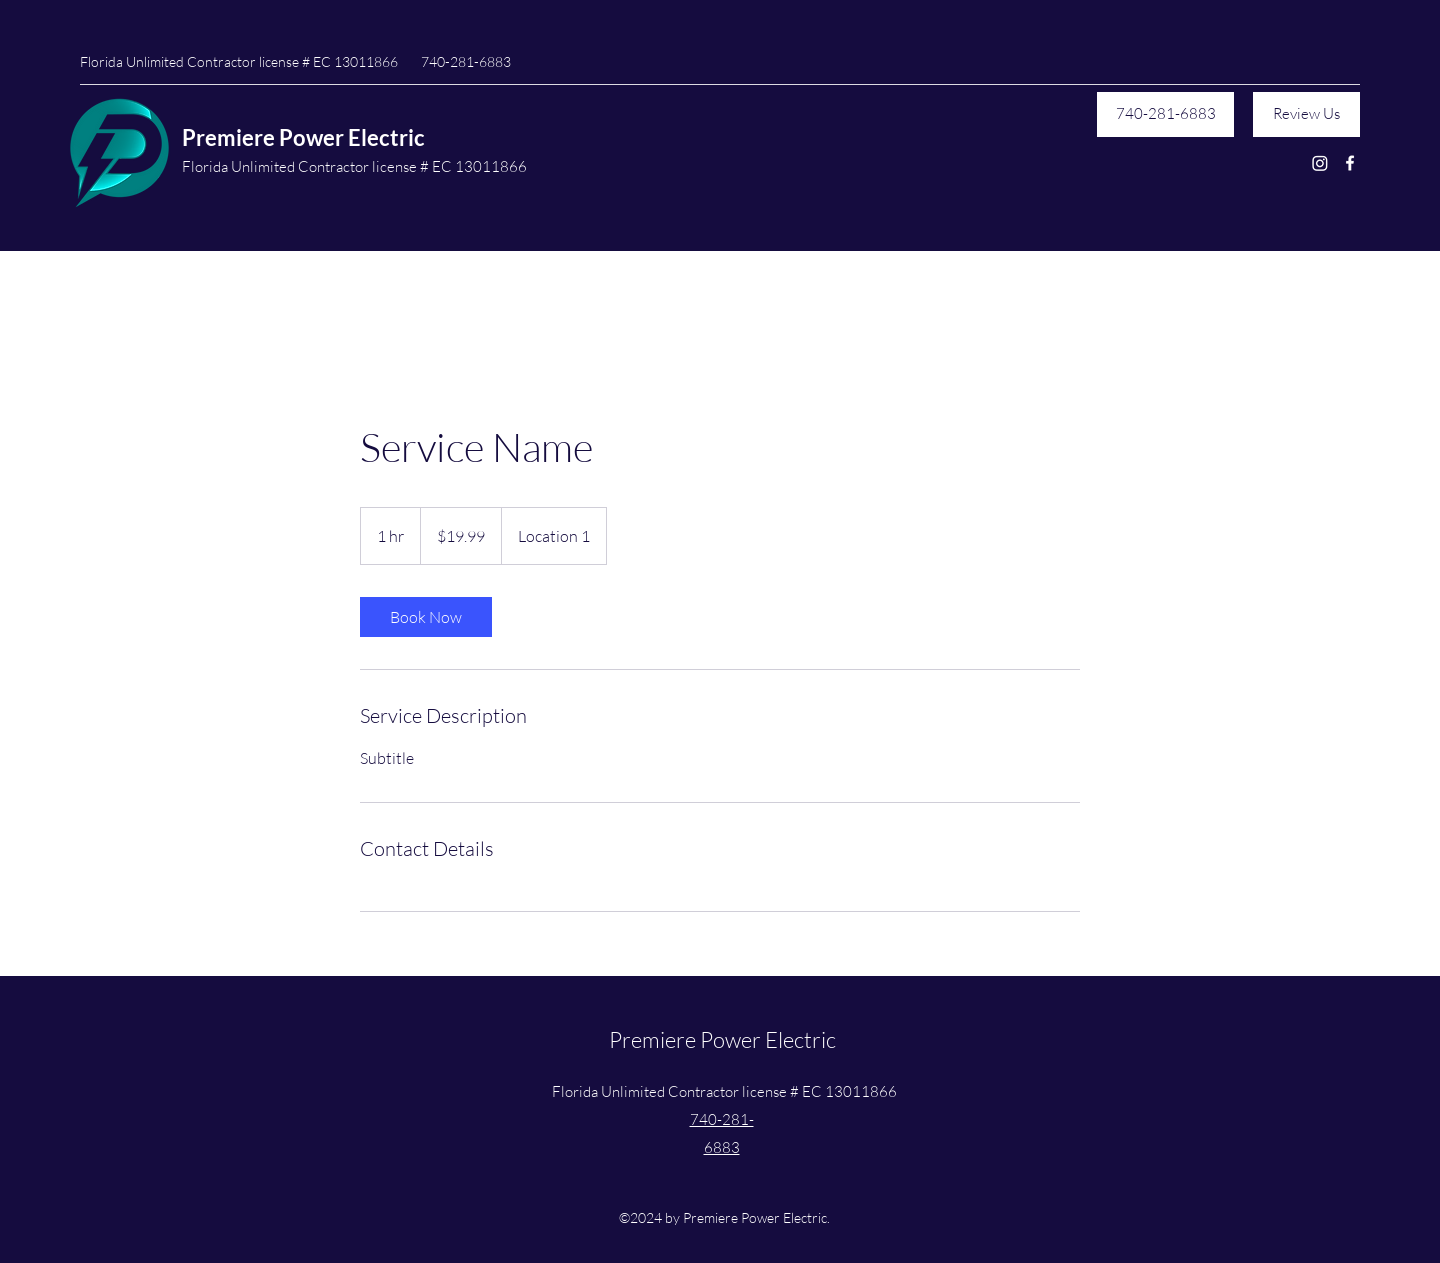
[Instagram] (1320, 163)
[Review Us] (1306, 114)
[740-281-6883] (1165, 114)
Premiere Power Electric (303, 137)
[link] (426, 617)
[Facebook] (1350, 163)
